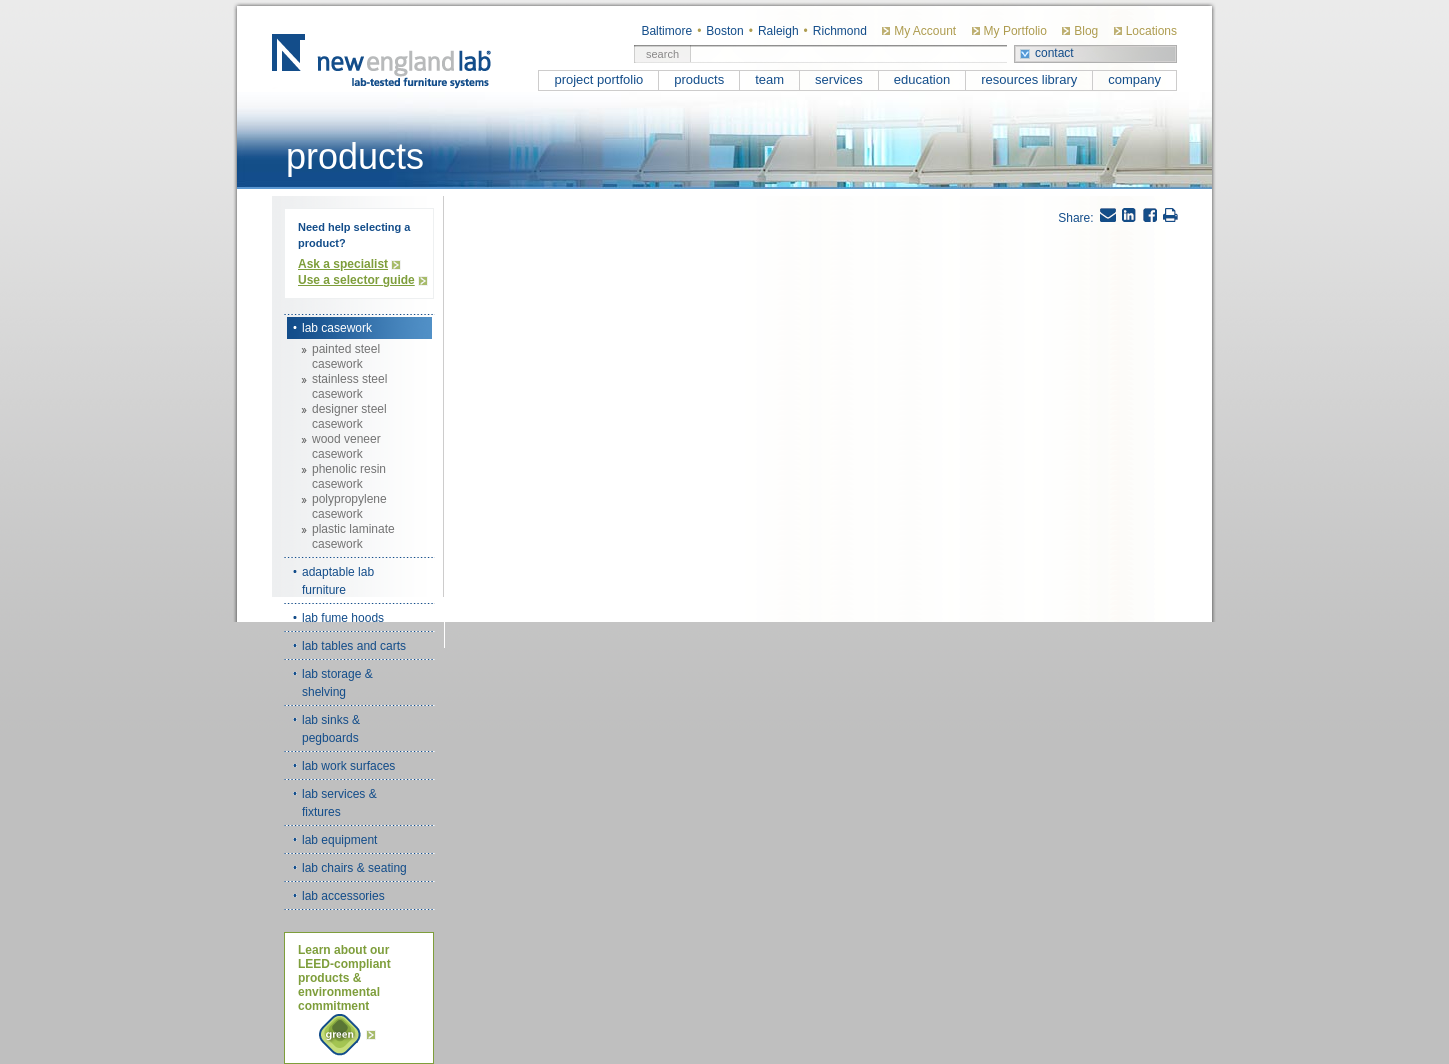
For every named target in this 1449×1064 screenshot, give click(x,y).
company (1134, 79)
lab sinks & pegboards (331, 729)
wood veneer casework (346, 446)
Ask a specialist (343, 264)
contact (1054, 53)
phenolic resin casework (349, 476)
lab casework (337, 328)
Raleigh (778, 31)
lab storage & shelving (337, 683)
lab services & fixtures (339, 803)
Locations (1151, 31)
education (922, 79)
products (699, 79)
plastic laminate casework (353, 536)
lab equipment (339, 840)
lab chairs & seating (354, 868)
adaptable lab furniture (338, 581)
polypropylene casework (349, 506)
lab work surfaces (348, 766)
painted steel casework (346, 356)
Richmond (840, 31)
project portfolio (598, 79)
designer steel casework (349, 416)
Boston (724, 31)
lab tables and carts (354, 646)
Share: (1075, 218)
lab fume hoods (343, 618)
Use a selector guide (356, 280)
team (769, 79)
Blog (1086, 31)
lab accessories (343, 896)
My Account (925, 31)
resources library (1029, 79)
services (839, 79)
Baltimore (666, 31)
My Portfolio (1015, 31)
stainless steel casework (349, 386)
